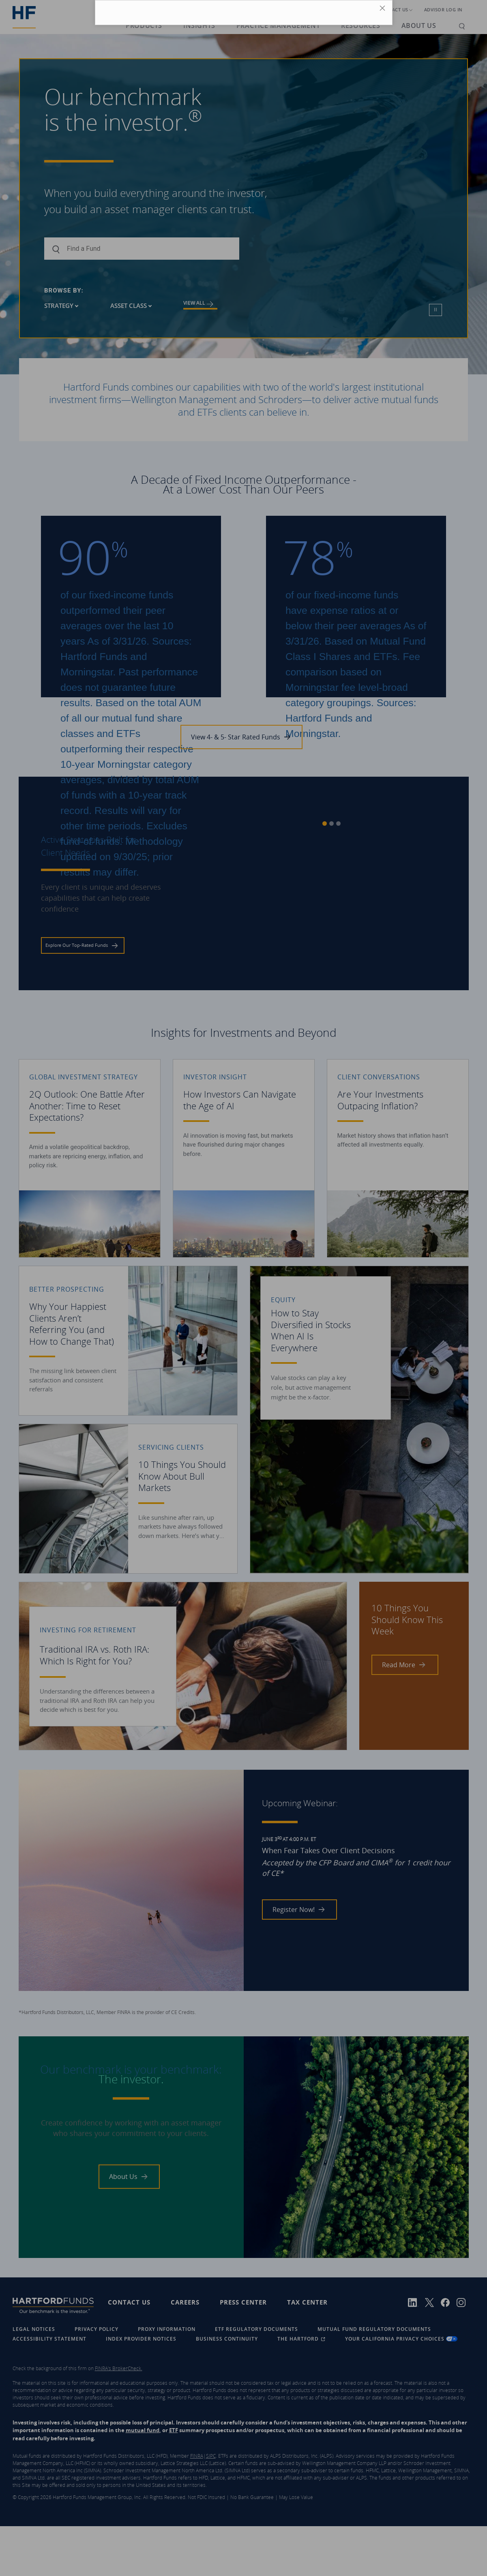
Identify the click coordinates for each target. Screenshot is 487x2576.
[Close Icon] (384, 10)
